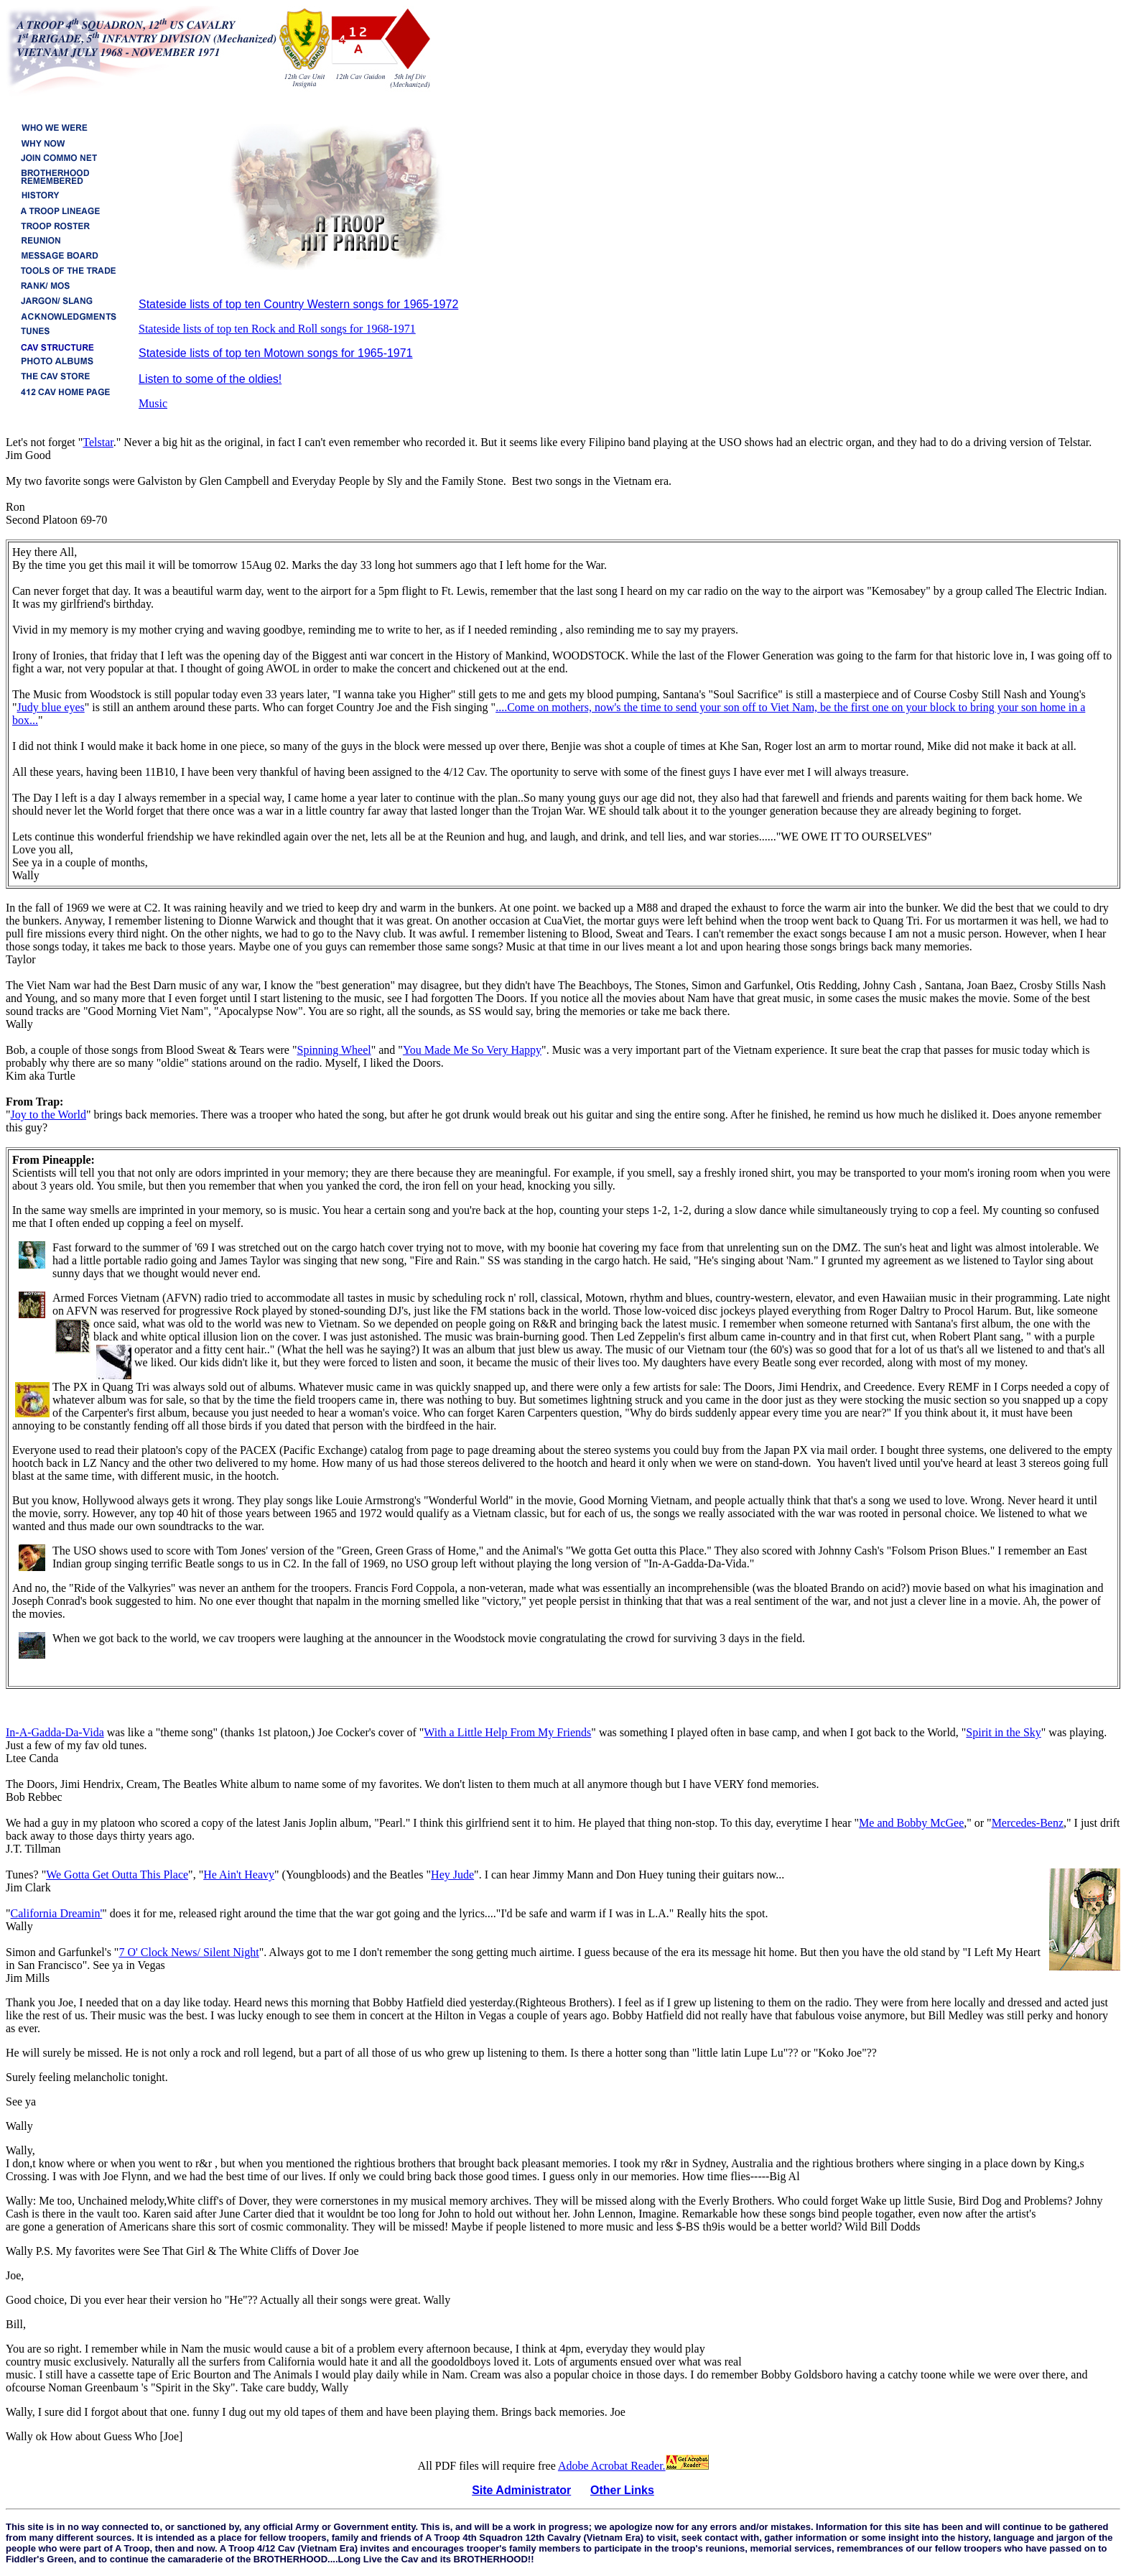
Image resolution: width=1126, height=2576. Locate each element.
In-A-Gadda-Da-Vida (55, 1732)
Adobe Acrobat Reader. (633, 2466)
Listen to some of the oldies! (210, 379)
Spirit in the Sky (1003, 1732)
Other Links (622, 2490)
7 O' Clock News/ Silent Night (188, 1952)
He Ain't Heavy (238, 1874)
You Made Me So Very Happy (472, 1050)
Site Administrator (521, 2490)
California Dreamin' (57, 1913)
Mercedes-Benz (1028, 1823)
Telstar (98, 442)
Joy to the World (49, 1114)
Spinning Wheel (334, 1050)
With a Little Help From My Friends (507, 1732)
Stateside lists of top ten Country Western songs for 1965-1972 (298, 304)
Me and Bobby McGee (911, 1823)
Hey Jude (452, 1874)
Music (153, 403)
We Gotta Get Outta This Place (117, 1874)
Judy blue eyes (51, 707)
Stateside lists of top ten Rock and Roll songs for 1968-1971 (277, 329)
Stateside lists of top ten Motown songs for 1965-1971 (276, 353)
